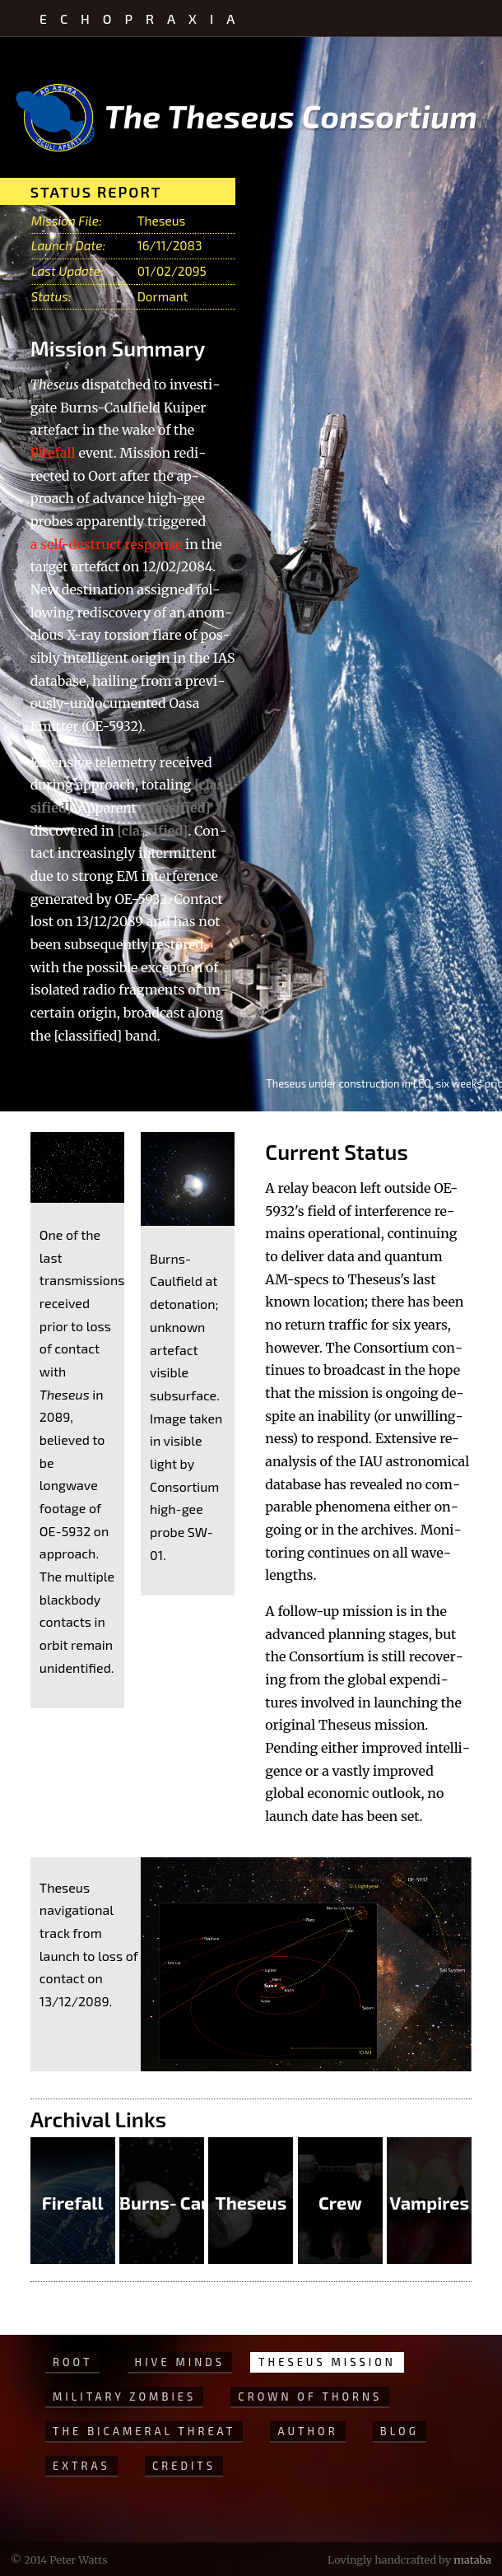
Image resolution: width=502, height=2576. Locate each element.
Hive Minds (180, 2362)
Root (72, 2362)
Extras (81, 2465)
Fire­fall (53, 453)
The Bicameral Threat (144, 2431)
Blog (399, 2431)
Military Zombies (124, 2396)
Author (307, 2431)
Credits (184, 2465)
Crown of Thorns (310, 2396)
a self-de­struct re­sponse (106, 544)
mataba (472, 2559)
